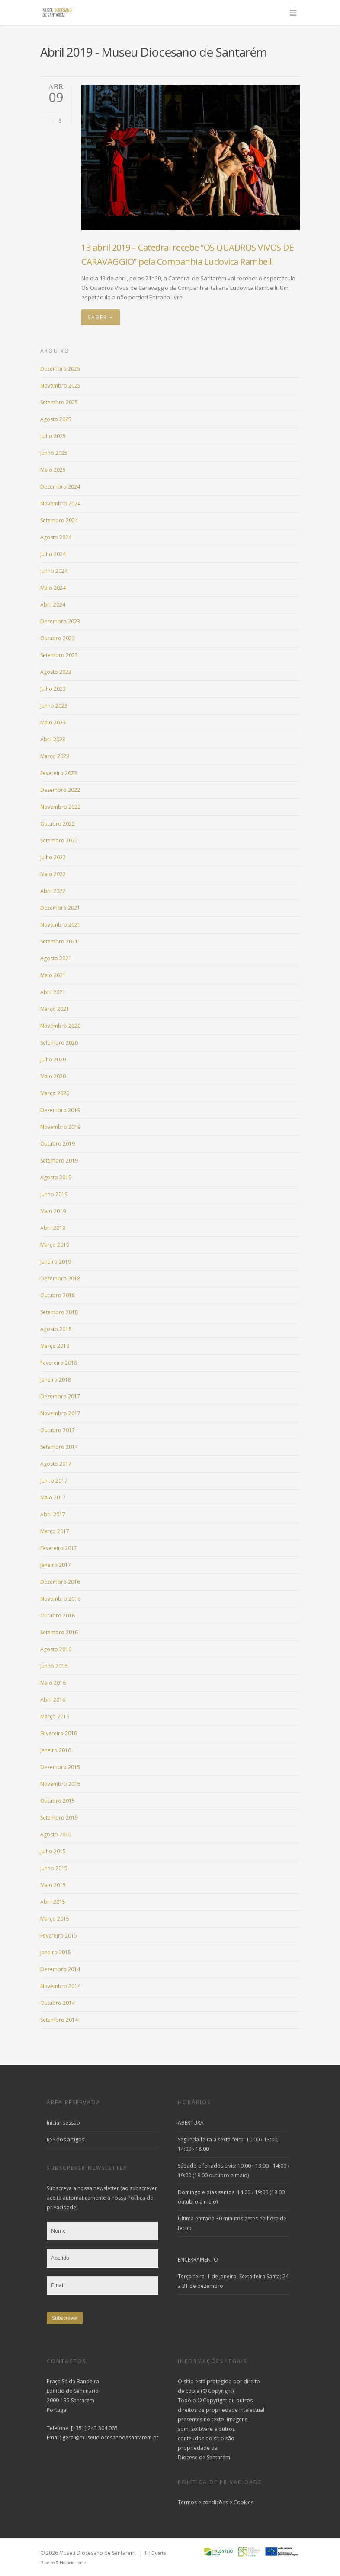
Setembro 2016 (59, 1632)
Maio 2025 (53, 469)
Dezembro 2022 (60, 790)
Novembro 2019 (60, 1127)
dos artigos (65, 2139)
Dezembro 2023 (60, 621)
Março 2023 (54, 756)
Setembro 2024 (59, 520)
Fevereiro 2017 (58, 1548)
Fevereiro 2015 (58, 1935)
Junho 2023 (53, 705)
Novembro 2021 (60, 924)
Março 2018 (54, 1346)
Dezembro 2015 (60, 1767)
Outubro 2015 (57, 1800)
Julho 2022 (53, 857)
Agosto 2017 (55, 1463)
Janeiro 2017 (55, 1565)
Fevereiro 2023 (58, 773)
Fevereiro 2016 (58, 1733)
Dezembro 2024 (60, 486)
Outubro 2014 (57, 2003)
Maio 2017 (53, 1497)
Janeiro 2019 (55, 1261)
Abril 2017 (52, 1514)
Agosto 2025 (55, 419)
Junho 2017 (53, 1480)
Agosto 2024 (55, 537)
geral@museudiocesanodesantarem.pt (110, 2437)
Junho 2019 (53, 1194)
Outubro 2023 (57, 638)
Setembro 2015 (59, 1817)
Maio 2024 (53, 587)
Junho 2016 (53, 1666)
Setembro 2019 (59, 1160)
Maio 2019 (53, 1211)
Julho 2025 (53, 436)
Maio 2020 (53, 1076)
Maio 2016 (53, 1683)
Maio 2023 (53, 722)
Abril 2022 (52, 891)
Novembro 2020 (60, 1025)
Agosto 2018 (55, 1329)
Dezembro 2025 (60, 368)
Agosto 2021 (55, 958)
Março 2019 (54, 1244)
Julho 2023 (53, 688)
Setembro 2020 (59, 1042)
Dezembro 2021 (60, 908)
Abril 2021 (52, 992)
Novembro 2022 (60, 806)
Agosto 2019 (55, 1177)
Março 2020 (54, 1093)
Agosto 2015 (55, 1834)
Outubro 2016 (57, 1615)
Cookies (243, 2502)
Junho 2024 (53, 571)
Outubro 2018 (57, 1295)
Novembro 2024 (60, 503)
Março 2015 (54, 1918)
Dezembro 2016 (60, 1581)
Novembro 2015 (60, 1784)
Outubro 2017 (57, 1430)
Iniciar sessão (63, 2122)
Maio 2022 (53, 874)
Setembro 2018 (59, 1312)
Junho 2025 (53, 453)
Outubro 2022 (57, 823)
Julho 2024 (53, 554)
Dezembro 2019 (60, 1110)
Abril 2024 (52, 604)
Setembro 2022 (59, 840)
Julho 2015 (53, 1851)
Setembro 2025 (59, 402)
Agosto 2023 (55, 672)
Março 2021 (54, 1009)
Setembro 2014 (59, 2019)
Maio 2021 (53, 975)
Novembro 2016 (60, 1598)
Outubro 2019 (57, 1143)
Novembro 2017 (60, 1413)
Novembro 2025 (60, 385)
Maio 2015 (53, 1885)
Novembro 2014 (60, 1986)
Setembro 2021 (59, 941)
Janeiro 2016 (55, 1750)
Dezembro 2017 (60, 1396)
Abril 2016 (52, 1699)
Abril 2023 (52, 739)
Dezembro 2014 (60, 1969)
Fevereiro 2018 (58, 1362)
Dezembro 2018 (60, 1278)
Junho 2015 (53, 1868)
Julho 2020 (53, 1059)
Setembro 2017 (59, 1447)
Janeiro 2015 (55, 1952)
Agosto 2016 (55, 1649)
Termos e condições (203, 2502)
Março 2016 (54, 1716)
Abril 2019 (52, 1228)
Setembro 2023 (59, 655)
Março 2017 (54, 1531)
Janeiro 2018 (55, 1379)
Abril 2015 (52, 1902)
